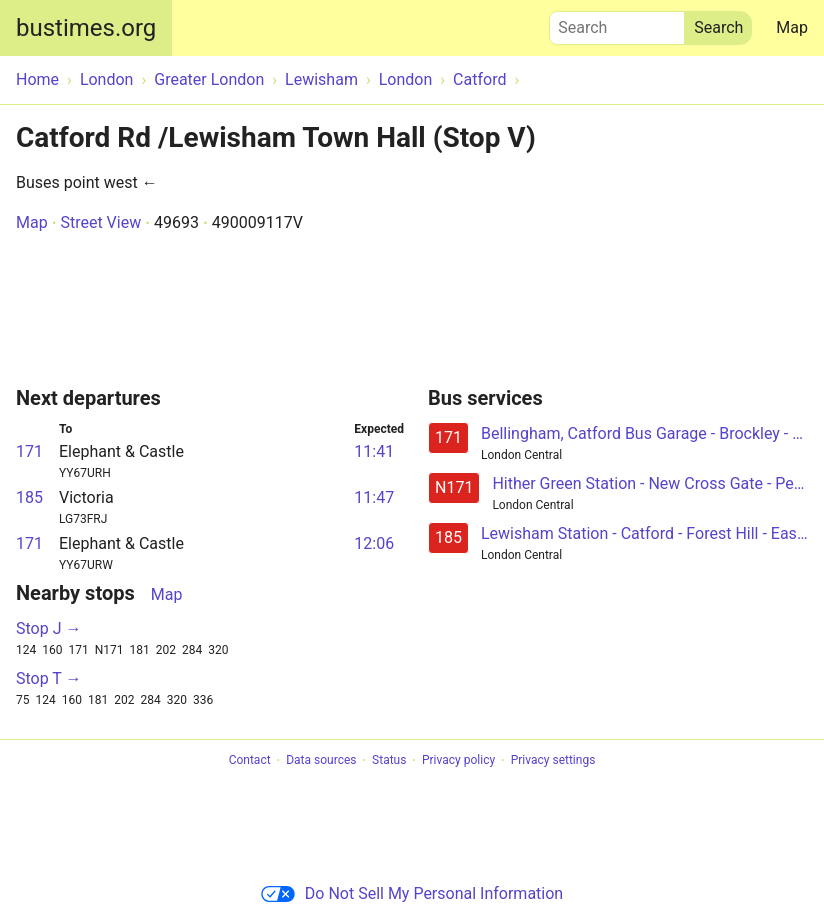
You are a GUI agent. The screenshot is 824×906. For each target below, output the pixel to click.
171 (29, 451)
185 (29, 497)
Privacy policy (458, 761)
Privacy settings (553, 761)
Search (617, 23)
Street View (100, 222)
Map (792, 27)
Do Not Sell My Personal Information (412, 893)
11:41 (374, 451)
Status (389, 761)
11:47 (374, 497)
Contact (250, 761)
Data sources (321, 761)
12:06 (374, 543)
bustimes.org (86, 28)
